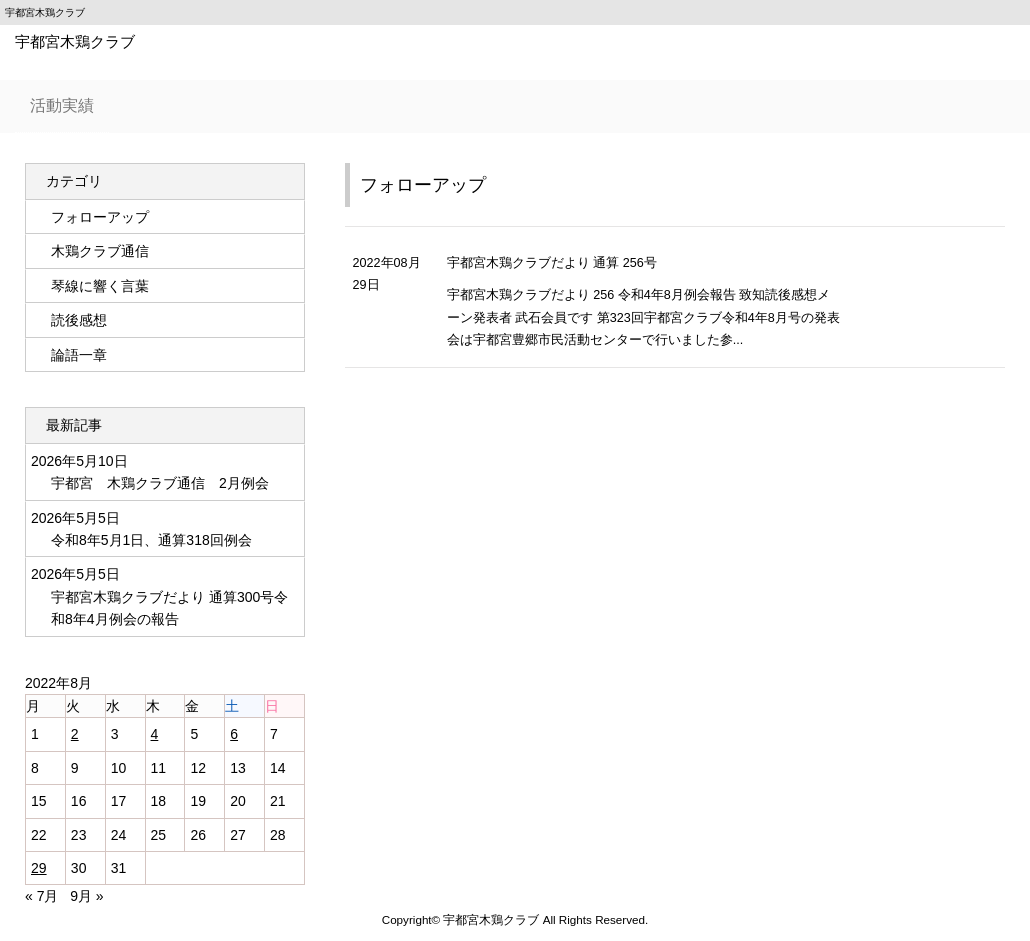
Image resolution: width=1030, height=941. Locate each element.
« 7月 (41, 896)
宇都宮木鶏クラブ (75, 41)
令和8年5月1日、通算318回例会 (153, 540)
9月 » (86, 896)
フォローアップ (423, 185)
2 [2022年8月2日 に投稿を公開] (75, 734)
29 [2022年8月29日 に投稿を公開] (39, 868)
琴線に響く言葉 (100, 286)
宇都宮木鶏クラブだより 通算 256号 (552, 263)
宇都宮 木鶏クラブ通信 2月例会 (160, 483)
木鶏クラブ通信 (100, 251)
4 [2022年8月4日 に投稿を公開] (155, 734)
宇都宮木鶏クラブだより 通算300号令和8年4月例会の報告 (169, 608)
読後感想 (79, 320)
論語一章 (79, 355)
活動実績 (62, 105)
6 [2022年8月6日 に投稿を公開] (234, 734)
